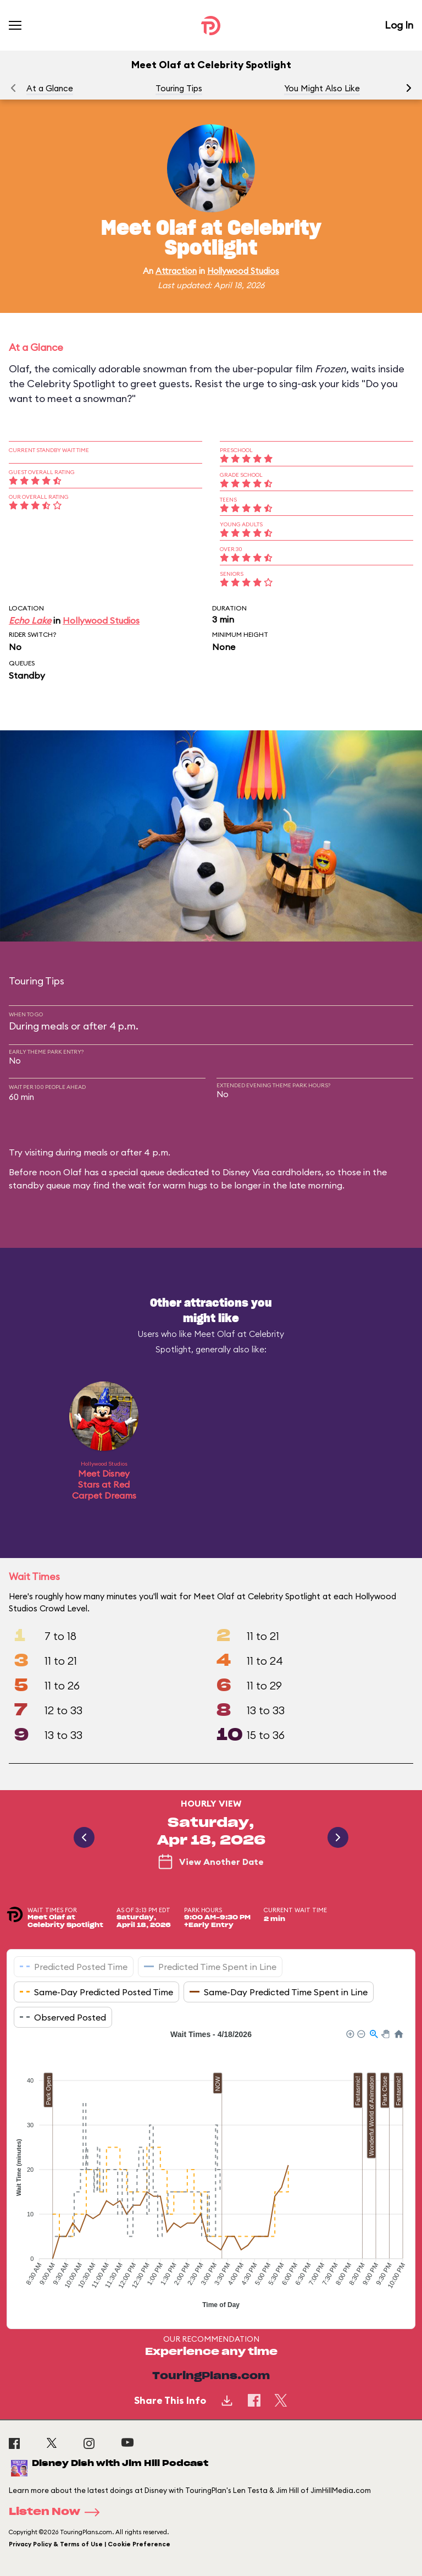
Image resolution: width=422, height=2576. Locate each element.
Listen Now (58, 2512)
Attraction (176, 271)
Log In (399, 25)
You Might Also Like (322, 88)
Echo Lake (30, 620)
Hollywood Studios (243, 271)
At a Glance (49, 88)
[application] (211, 2171)
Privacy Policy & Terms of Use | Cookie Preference (89, 2544)
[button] (408, 88)
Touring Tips (179, 88)
